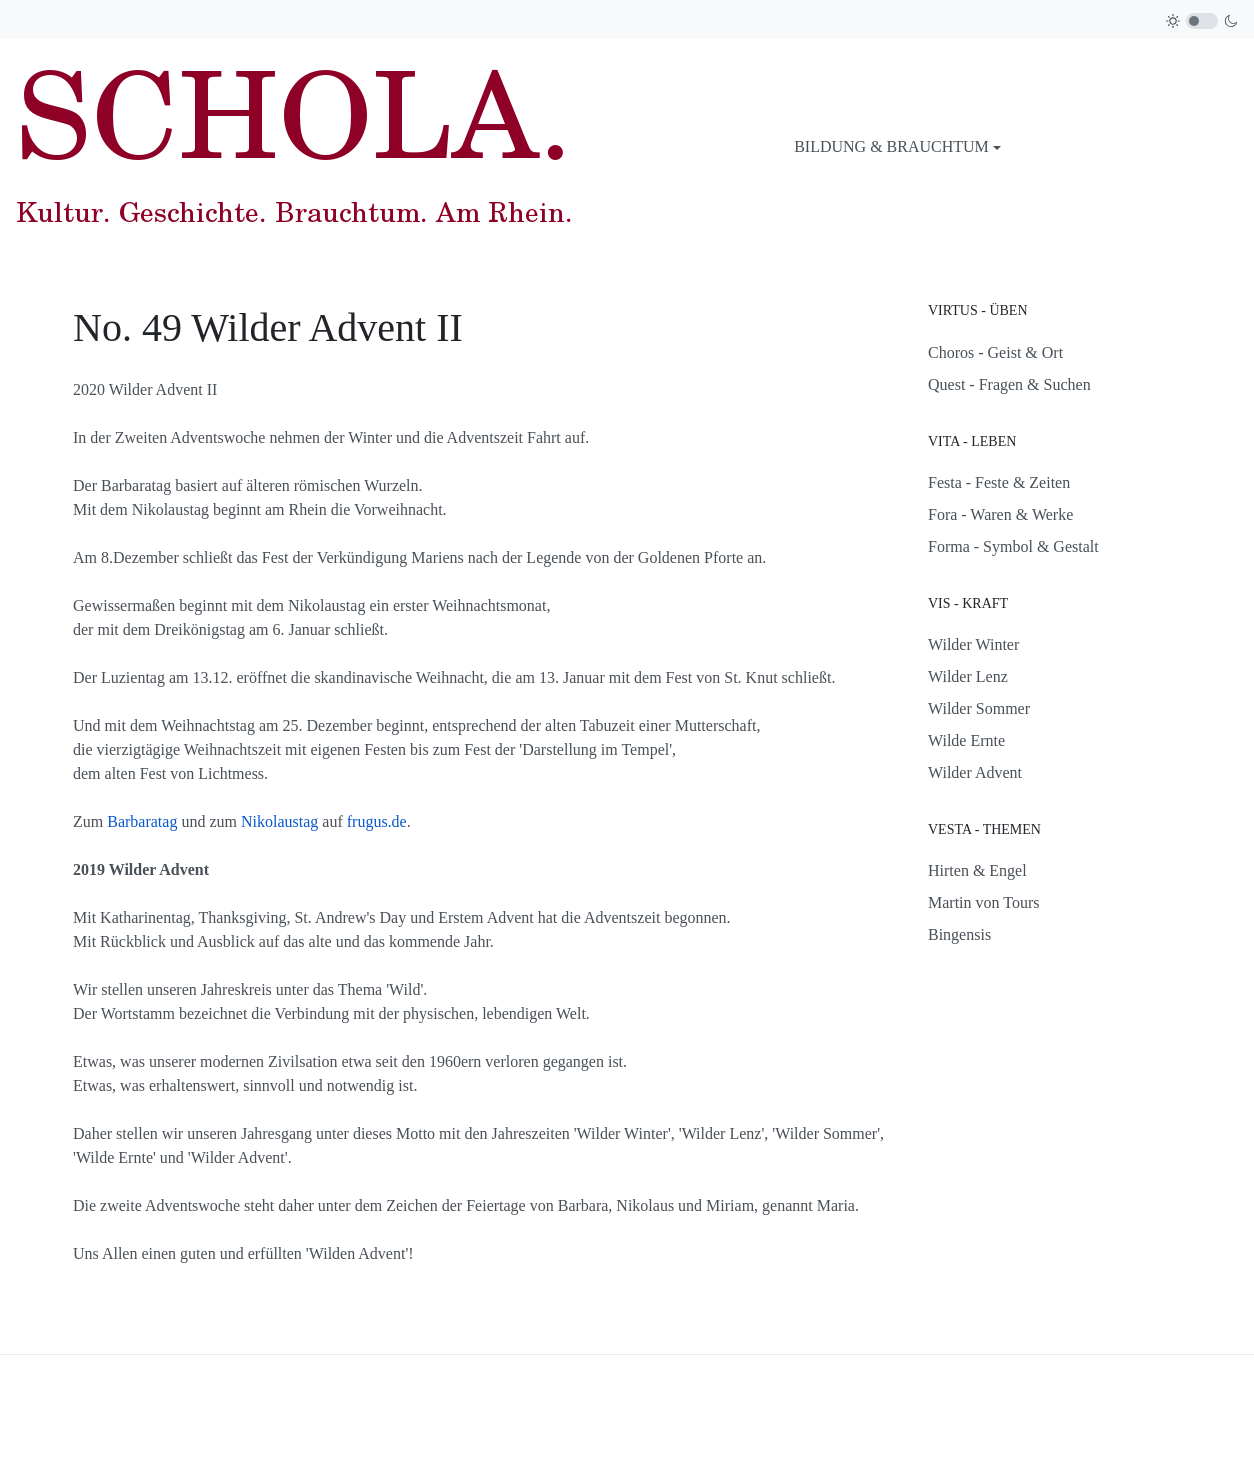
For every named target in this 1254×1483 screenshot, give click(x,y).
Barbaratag (142, 821)
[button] (897, 147)
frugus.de (377, 821)
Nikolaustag (279, 821)
